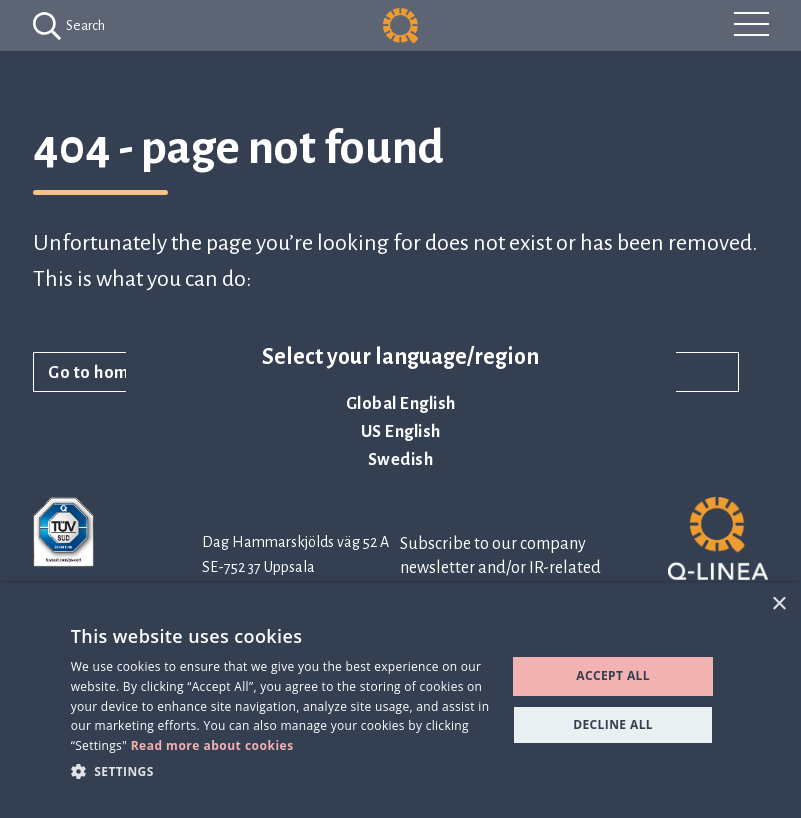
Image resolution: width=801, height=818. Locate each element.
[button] (282, 770)
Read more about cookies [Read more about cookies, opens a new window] (212, 745)
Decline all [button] (613, 724)
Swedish (401, 460)
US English (401, 432)
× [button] (778, 604)
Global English (401, 404)
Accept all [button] (613, 675)
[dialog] (400, 700)
